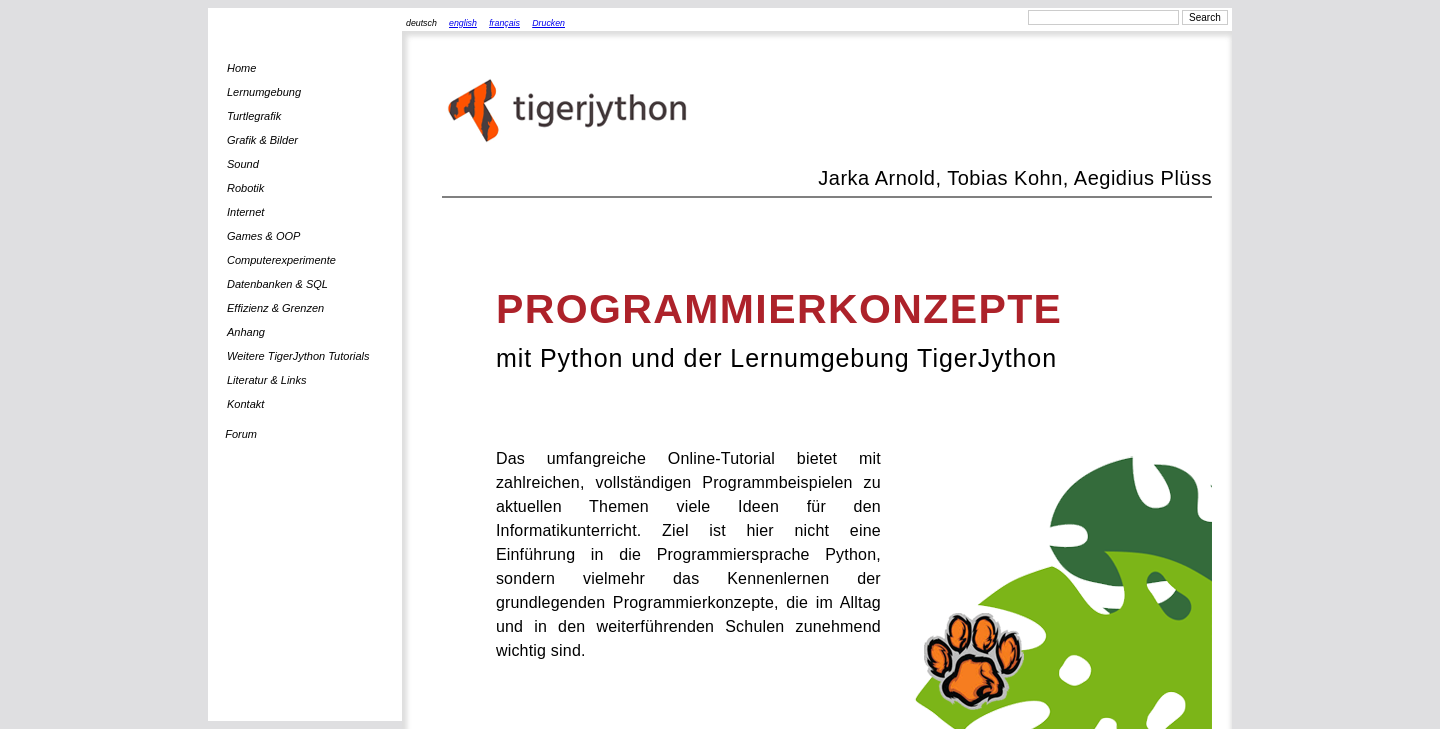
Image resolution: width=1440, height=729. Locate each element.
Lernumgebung (264, 92)
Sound (243, 164)
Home (241, 68)
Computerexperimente (281, 260)
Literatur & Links (266, 380)
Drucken (548, 23)
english (463, 23)
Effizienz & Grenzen (275, 308)
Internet (245, 212)
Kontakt (245, 404)
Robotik (245, 188)
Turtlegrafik (254, 116)
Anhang (246, 332)
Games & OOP (263, 236)
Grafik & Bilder (262, 140)
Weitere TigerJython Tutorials (298, 356)
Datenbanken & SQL (277, 284)
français (504, 23)
